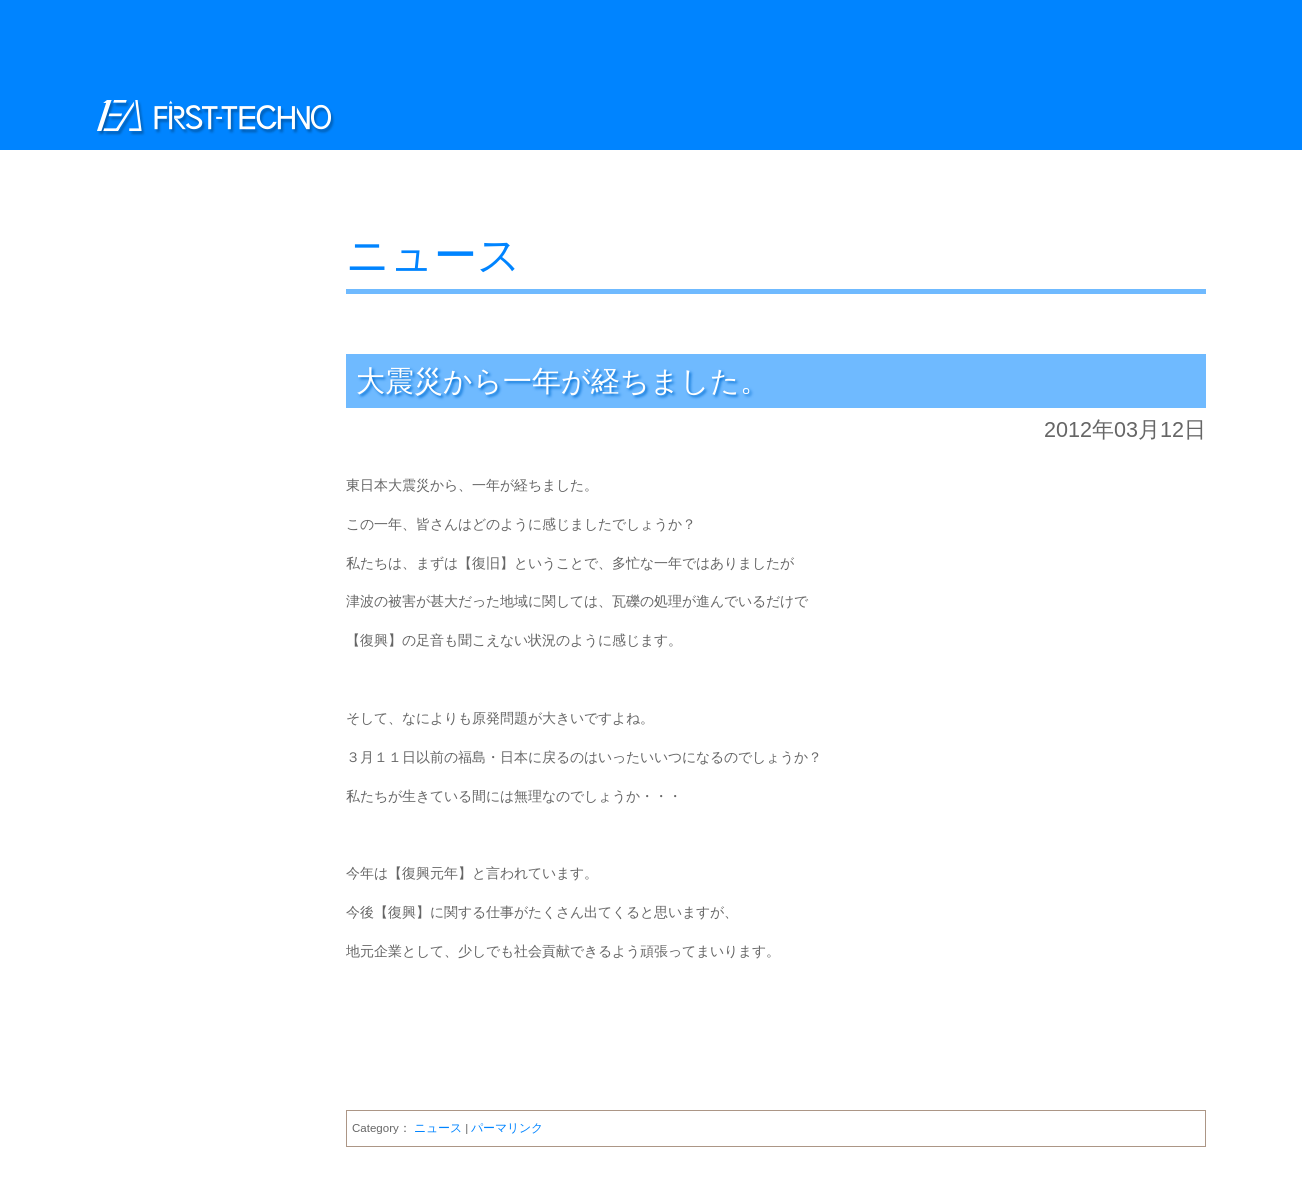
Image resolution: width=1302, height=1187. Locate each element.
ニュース (433, 255)
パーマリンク (507, 1128)
